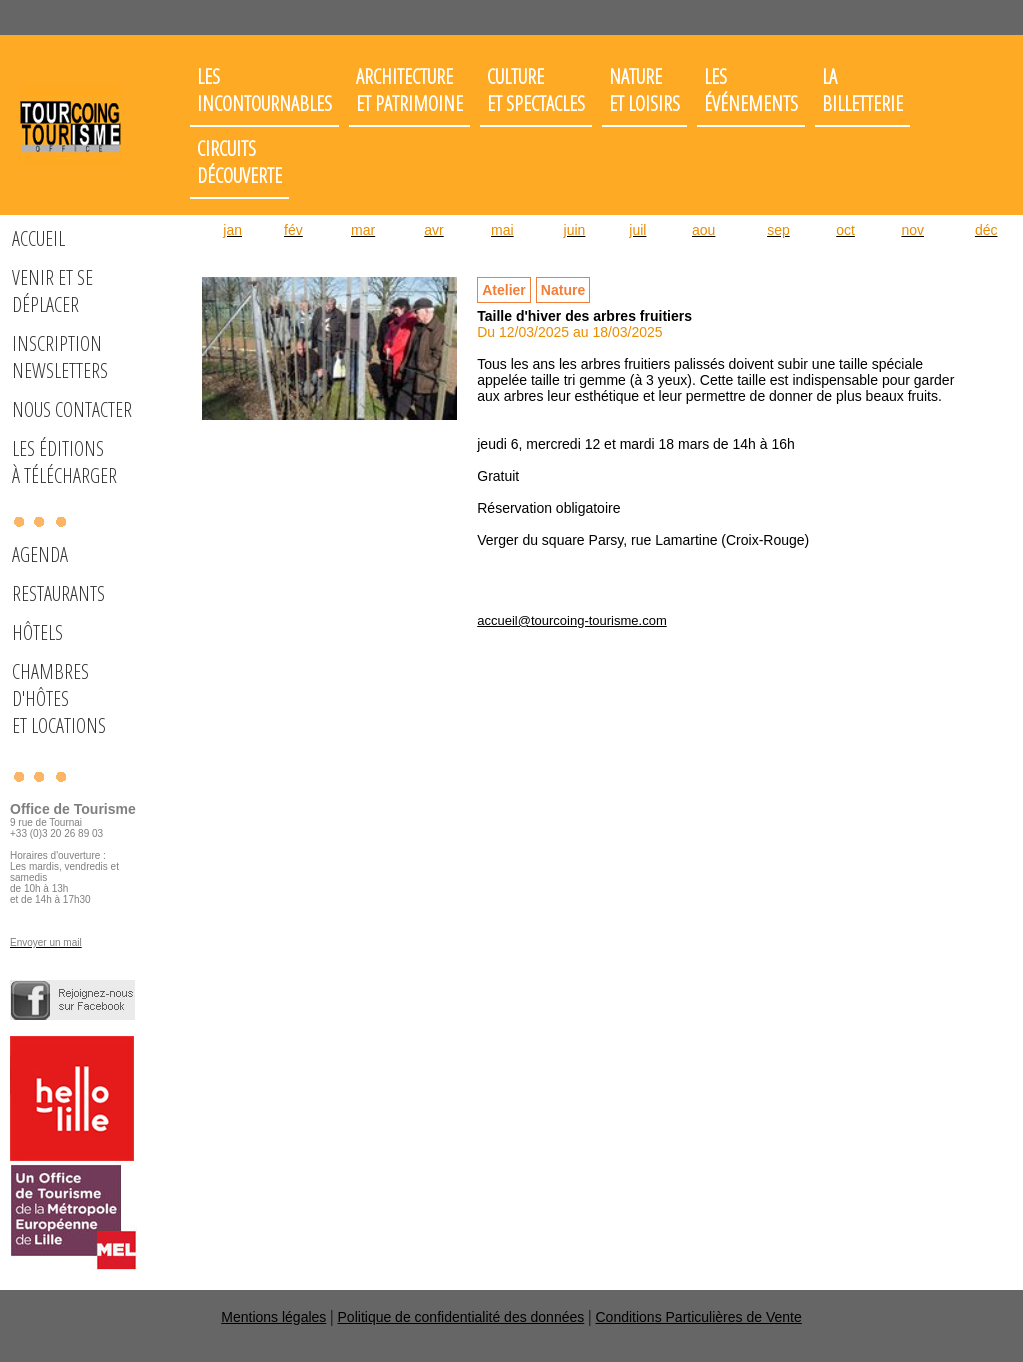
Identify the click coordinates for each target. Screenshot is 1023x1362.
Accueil (38, 238)
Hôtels (37, 632)
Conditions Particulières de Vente (698, 1317)
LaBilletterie (862, 90)
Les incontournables (264, 90)
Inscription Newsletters (60, 357)
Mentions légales (273, 1317)
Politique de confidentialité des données (461, 1317)
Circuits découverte (239, 162)
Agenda (40, 554)
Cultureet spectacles (536, 90)
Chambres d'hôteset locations (59, 698)
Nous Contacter (72, 409)
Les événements (751, 90)
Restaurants (58, 593)
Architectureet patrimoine (409, 90)
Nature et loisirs (644, 90)
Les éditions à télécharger (64, 462)
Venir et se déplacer (52, 291)
